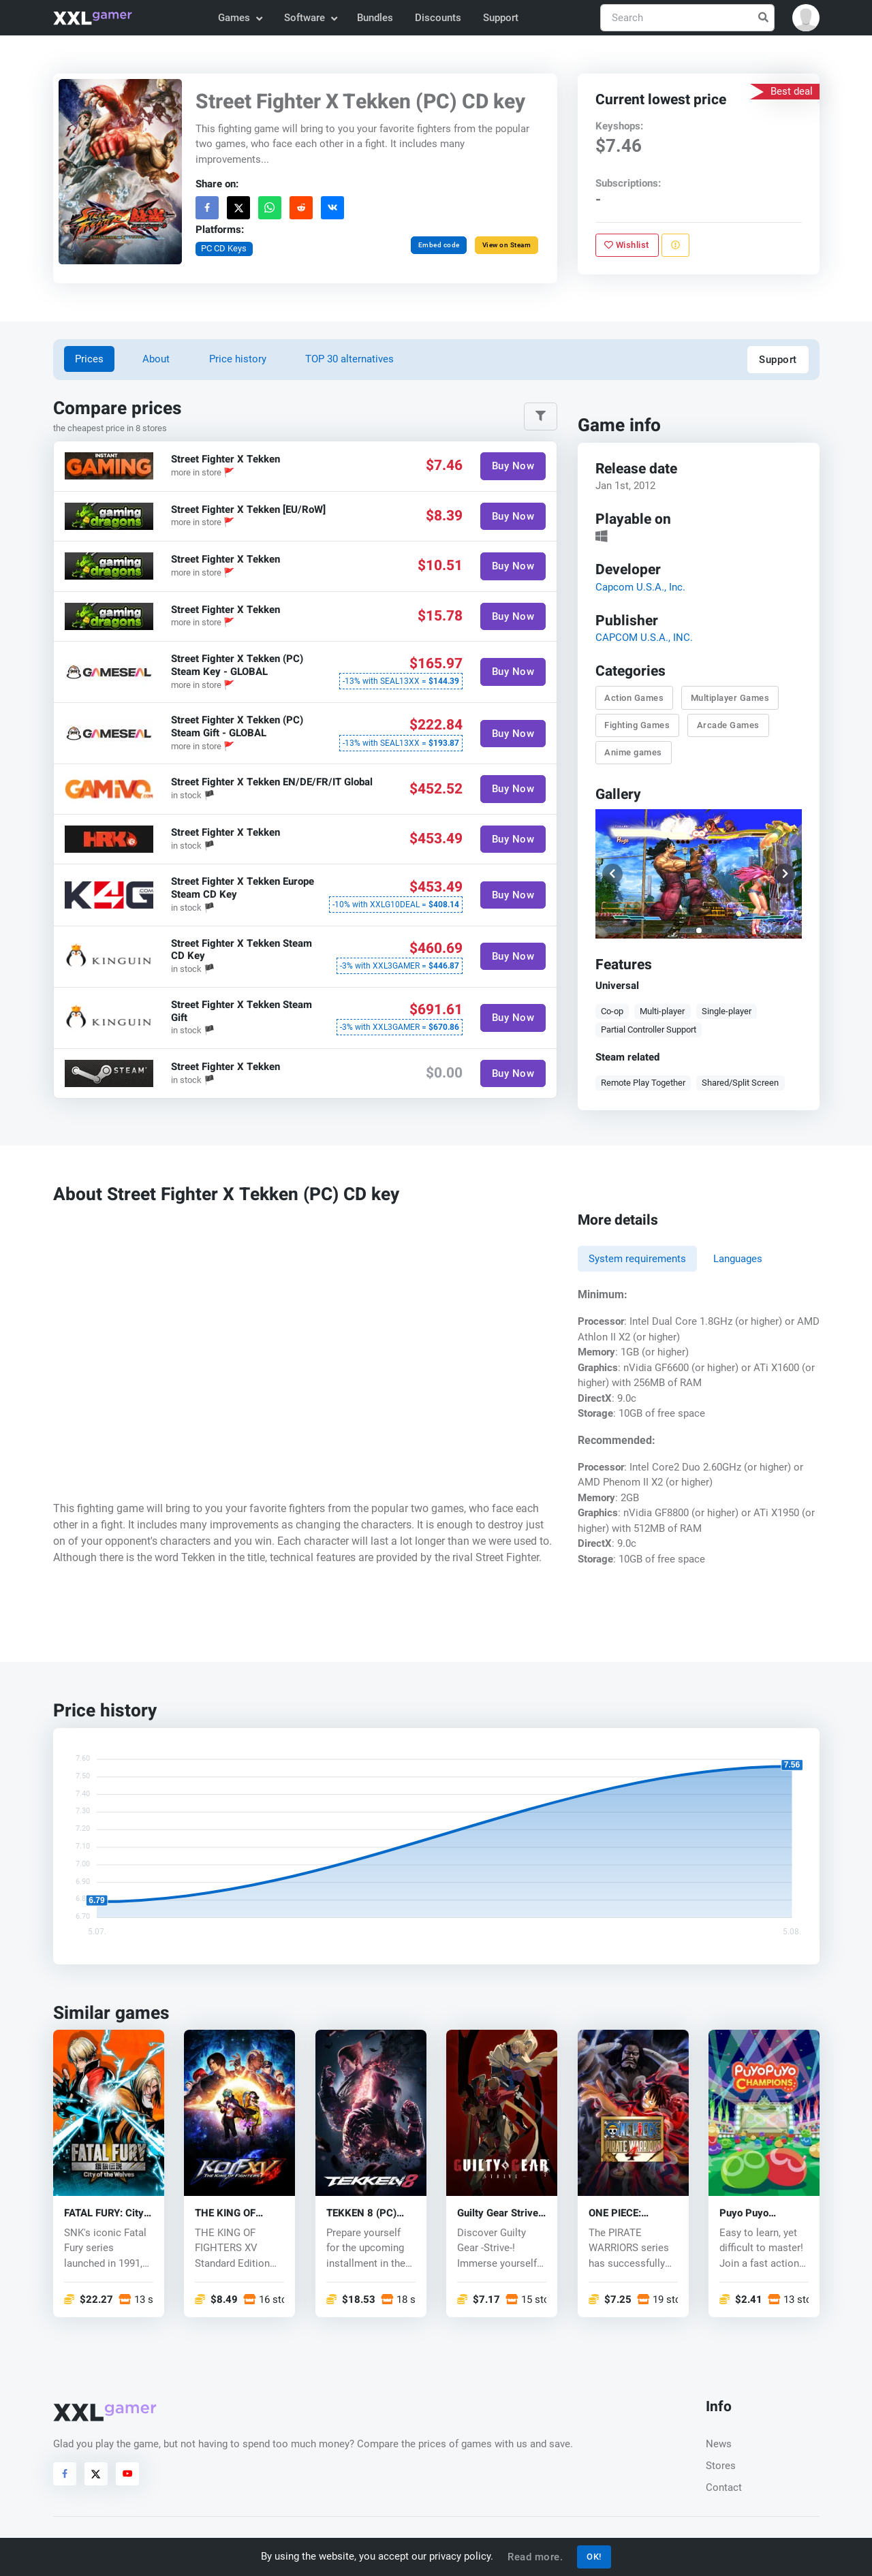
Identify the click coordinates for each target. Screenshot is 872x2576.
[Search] (687, 18)
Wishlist (626, 245)
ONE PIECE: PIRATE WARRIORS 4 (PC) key (632, 2213)
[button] (806, 17)
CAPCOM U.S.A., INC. (643, 637)
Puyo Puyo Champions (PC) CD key (756, 2213)
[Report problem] (675, 245)
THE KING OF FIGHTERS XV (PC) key (238, 2213)
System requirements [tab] (637, 1259)
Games (239, 18)
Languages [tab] (737, 1259)
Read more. (535, 2557)
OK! (594, 2556)
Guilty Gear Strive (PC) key (497, 2213)
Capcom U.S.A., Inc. (640, 587)
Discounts (438, 18)
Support (500, 18)
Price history (237, 359)
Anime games (633, 752)
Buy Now (512, 466)
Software (310, 18)
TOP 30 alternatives (349, 359)
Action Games (634, 698)
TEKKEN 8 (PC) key (361, 2213)
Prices (89, 359)
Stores (721, 2466)
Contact (724, 2487)
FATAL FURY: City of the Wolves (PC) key (106, 2213)
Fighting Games (637, 725)
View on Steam (506, 245)
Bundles (375, 18)
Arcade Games (727, 725)
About (156, 359)
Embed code (438, 245)
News (719, 2444)
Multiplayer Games (729, 698)
